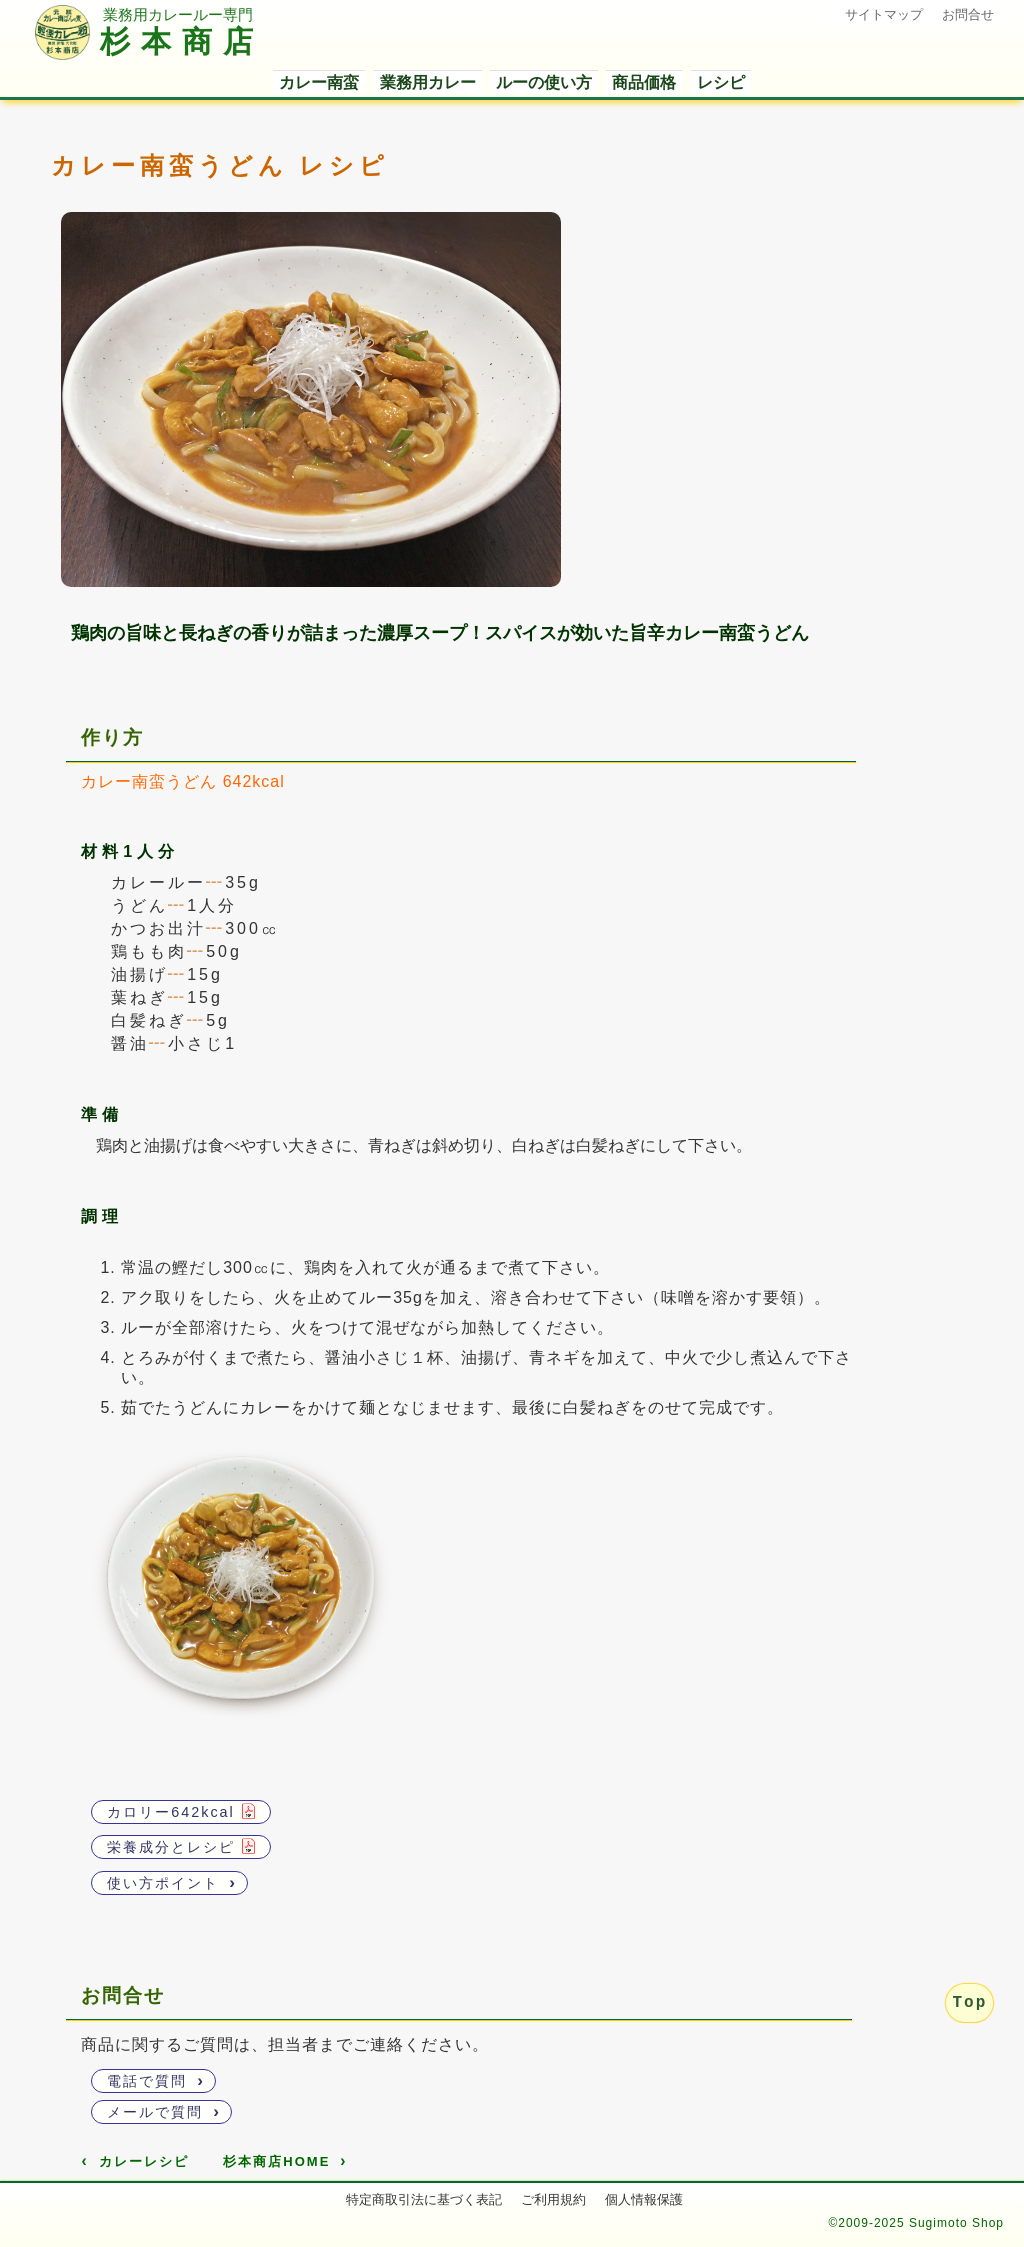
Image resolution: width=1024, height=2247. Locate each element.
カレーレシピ (134, 2161)
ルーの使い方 (544, 82)
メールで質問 (164, 2111)
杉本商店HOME (285, 2161)
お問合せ (968, 14)
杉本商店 (149, 43)
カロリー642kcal (182, 1811)
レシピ (721, 82)
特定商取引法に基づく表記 (424, 2199)
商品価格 (644, 82)
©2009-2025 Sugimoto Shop (916, 2223)
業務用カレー (428, 82)
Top (969, 2003)
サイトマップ (884, 14)
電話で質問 (156, 2080)
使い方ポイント (172, 1882)
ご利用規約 (553, 2199)
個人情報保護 (644, 2199)
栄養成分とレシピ (182, 1846)
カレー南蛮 (319, 82)
